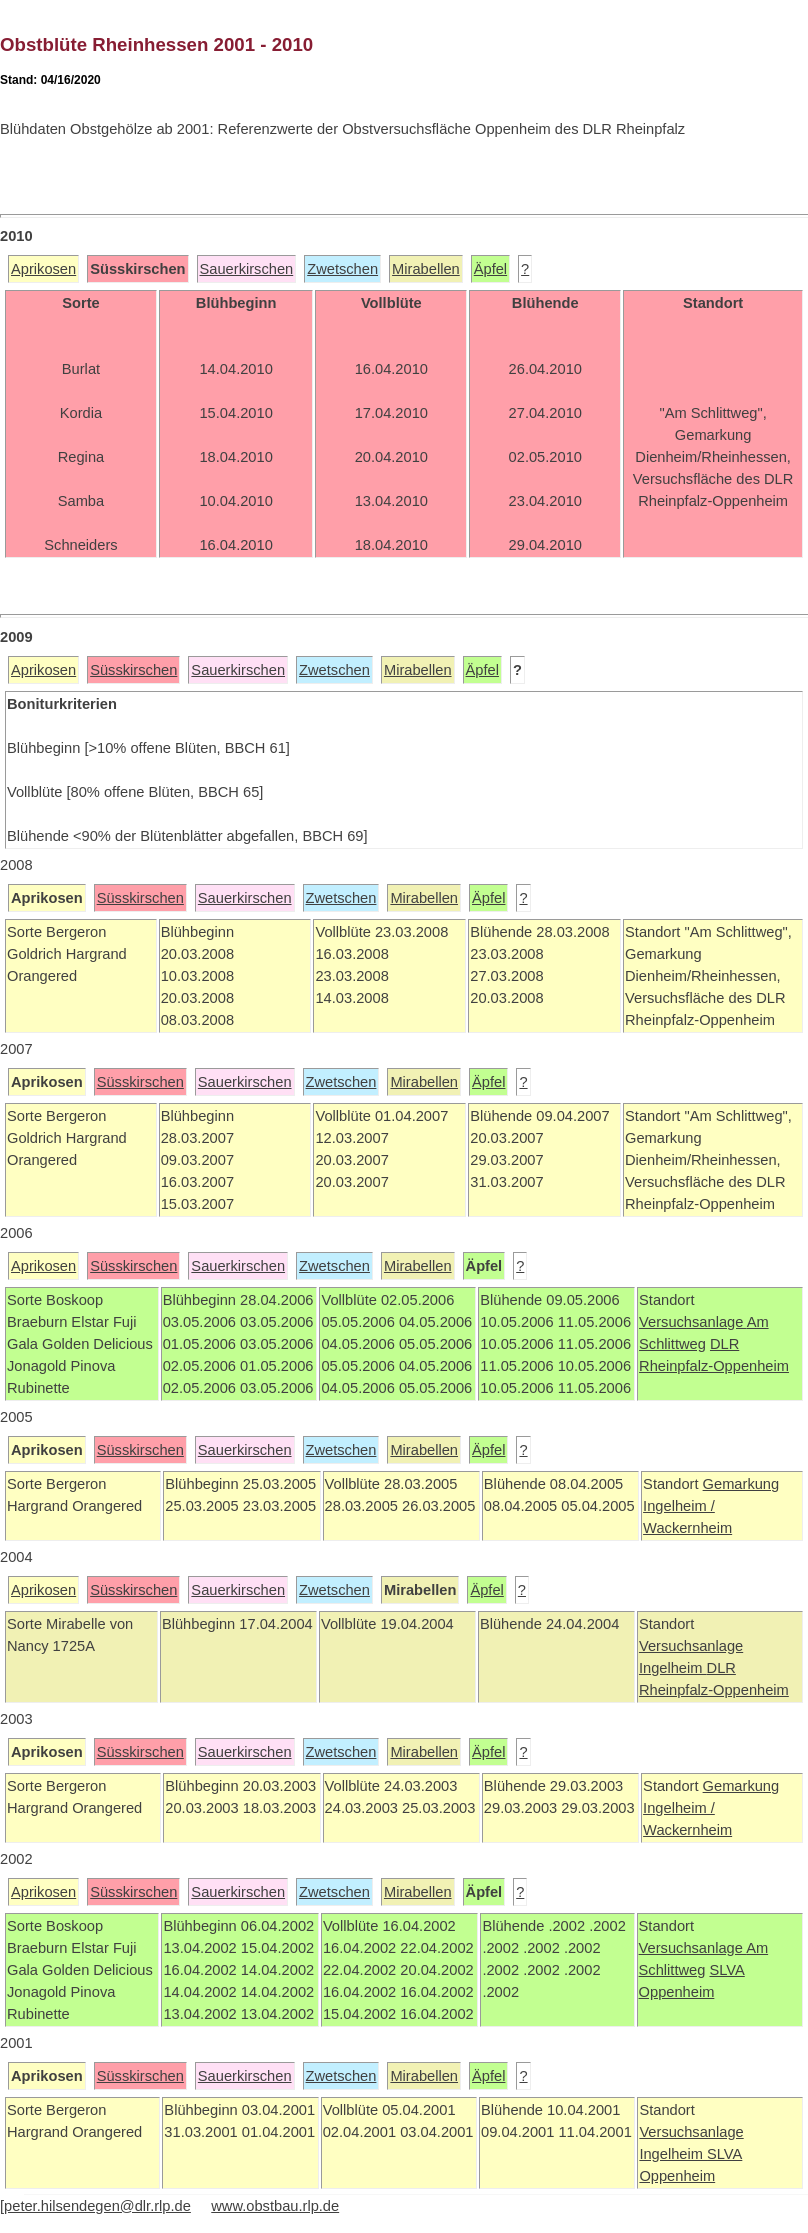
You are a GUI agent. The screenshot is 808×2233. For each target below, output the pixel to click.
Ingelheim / (679, 1506)
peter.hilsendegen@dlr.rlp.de (97, 2206)
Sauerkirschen (247, 269)
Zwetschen (342, 269)
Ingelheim (673, 1668)
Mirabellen (426, 269)
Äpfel (490, 269)
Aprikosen (43, 269)
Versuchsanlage (693, 1322)
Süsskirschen (133, 670)
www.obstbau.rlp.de (275, 2206)
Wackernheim (687, 1528)
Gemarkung (741, 1484)
